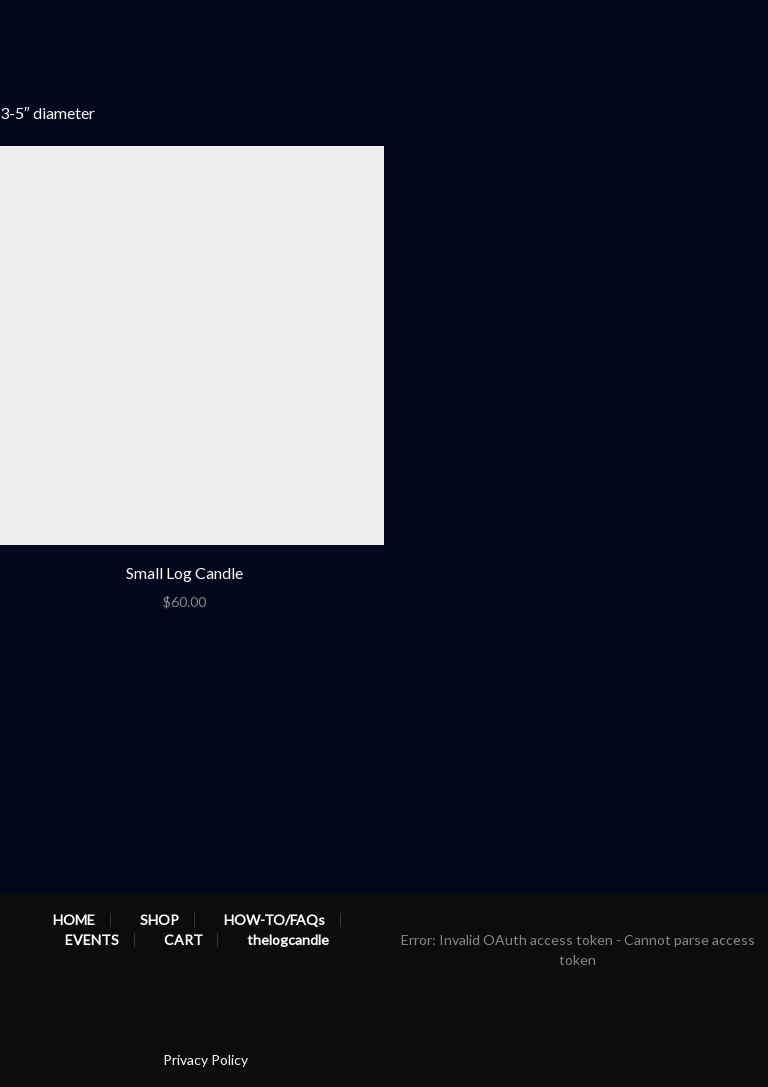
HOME (74, 920)
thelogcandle (288, 940)
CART (183, 940)
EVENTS (92, 940)
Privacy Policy (205, 1059)
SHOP (159, 920)
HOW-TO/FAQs (274, 920)
